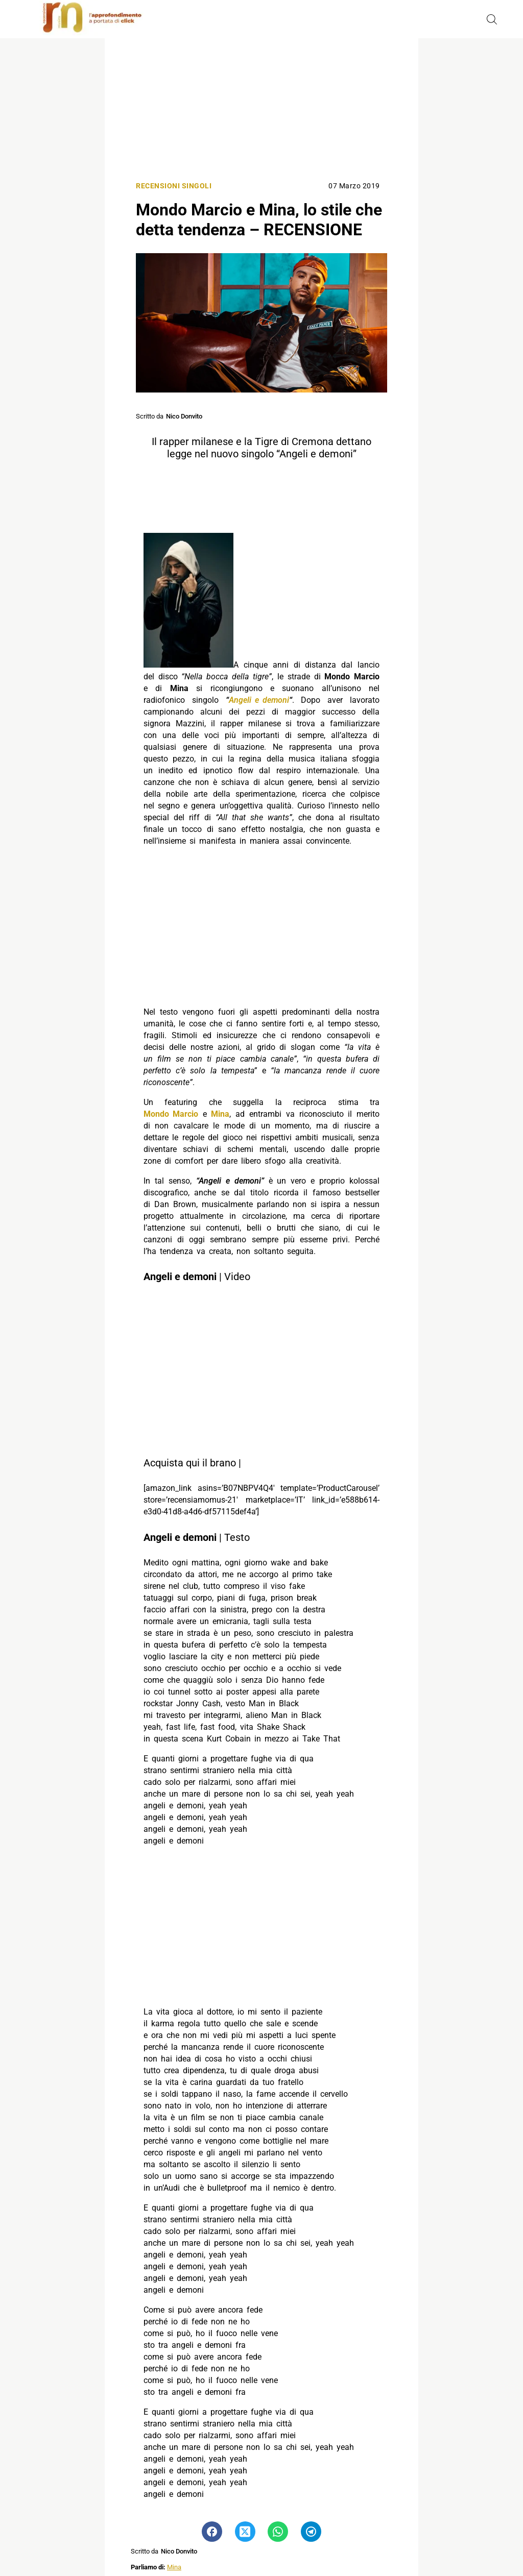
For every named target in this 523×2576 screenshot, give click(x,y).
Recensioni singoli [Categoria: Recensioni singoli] (173, 186)
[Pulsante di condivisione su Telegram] (311, 2531)
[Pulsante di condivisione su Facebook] (212, 2531)
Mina (174, 2567)
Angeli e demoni (259, 700)
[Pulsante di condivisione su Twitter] (245, 2531)
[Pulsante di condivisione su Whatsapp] (278, 2531)
